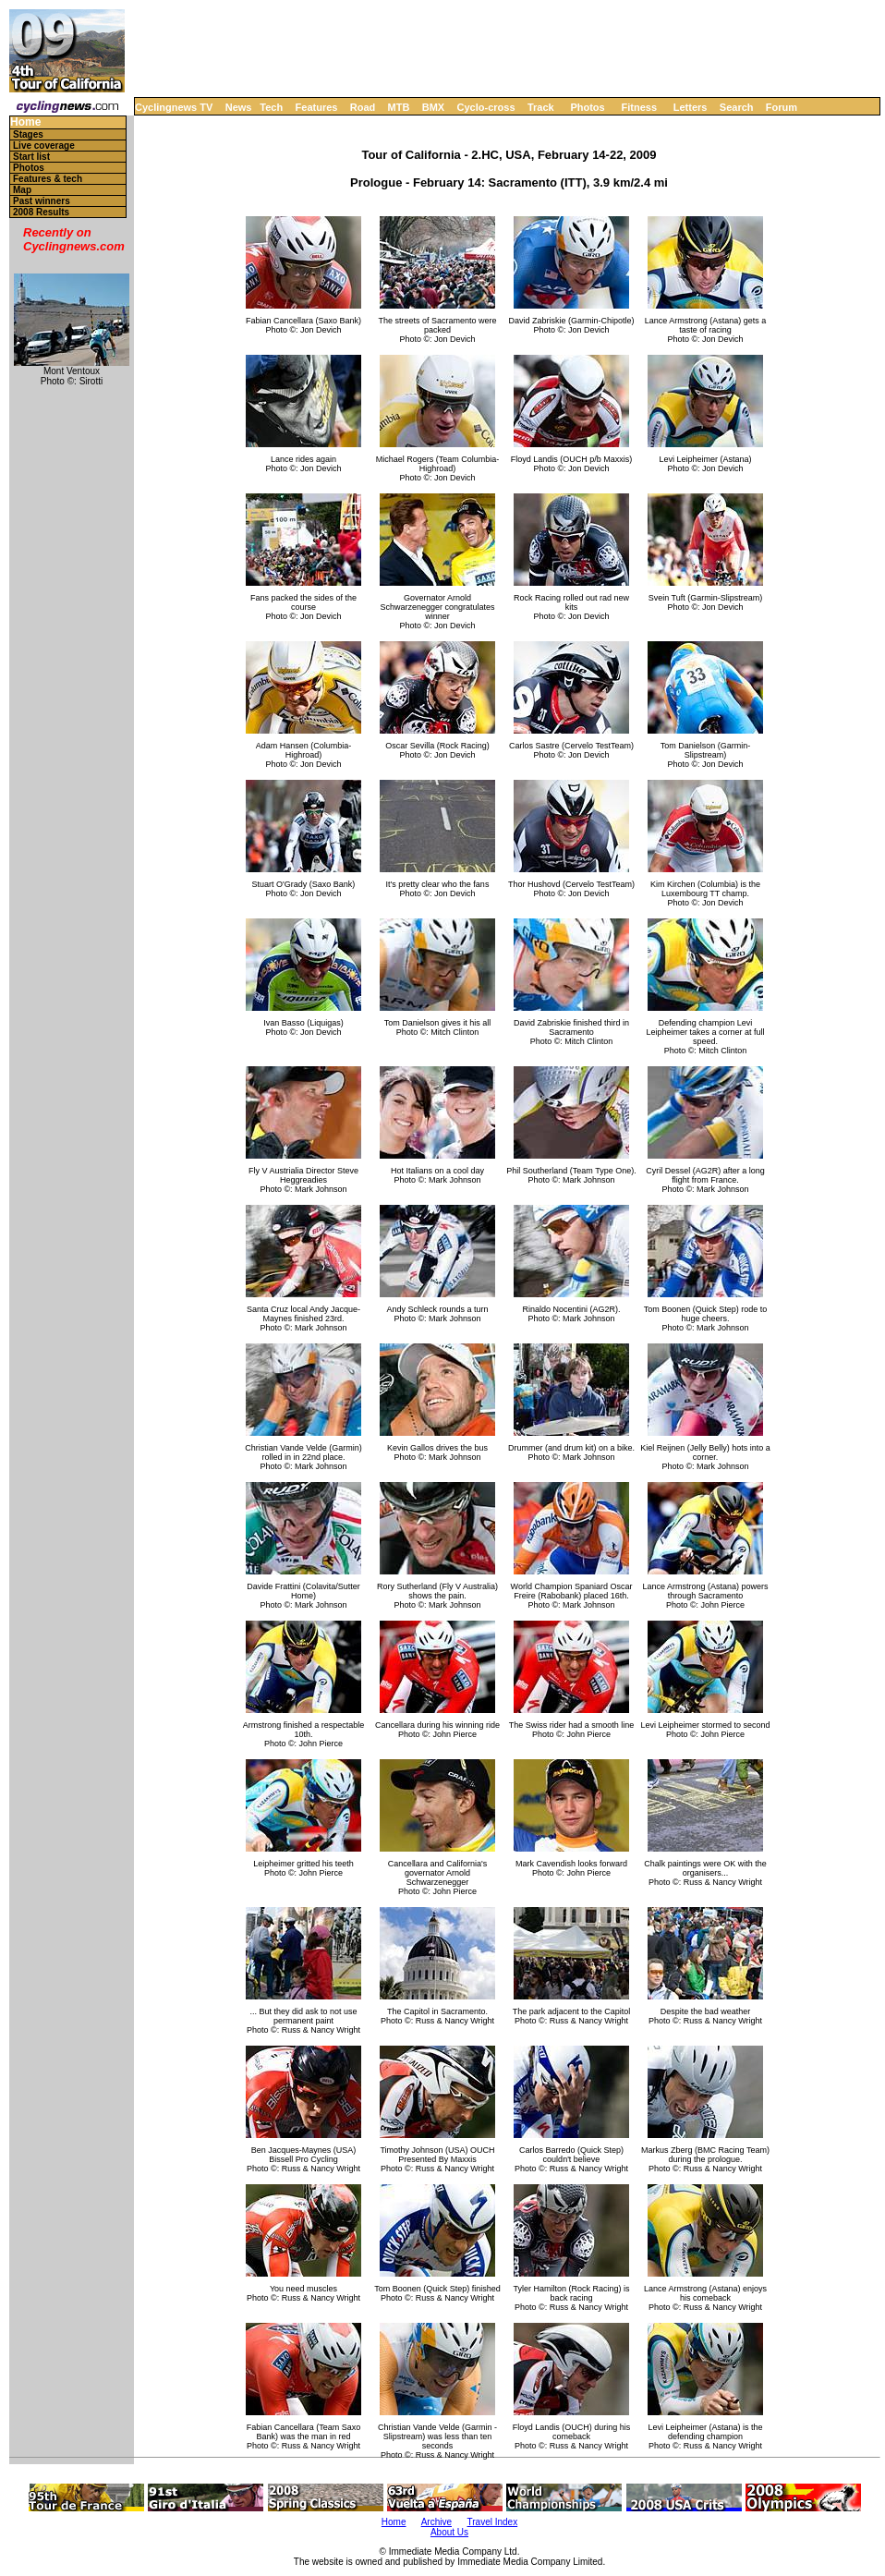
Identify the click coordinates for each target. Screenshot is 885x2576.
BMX (433, 107)
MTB (399, 107)
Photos (587, 107)
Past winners (41, 201)
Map (22, 190)
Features (317, 107)
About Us (449, 2532)
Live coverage (44, 145)
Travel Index (492, 2522)
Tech (271, 107)
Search (737, 107)
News (238, 107)
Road (363, 107)
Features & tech (47, 179)
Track (540, 107)
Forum (781, 107)
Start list (31, 157)
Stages (28, 134)
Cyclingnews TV (173, 107)
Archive (436, 2522)
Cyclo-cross (486, 107)
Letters (690, 107)
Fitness (639, 107)
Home (25, 122)
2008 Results (41, 212)
